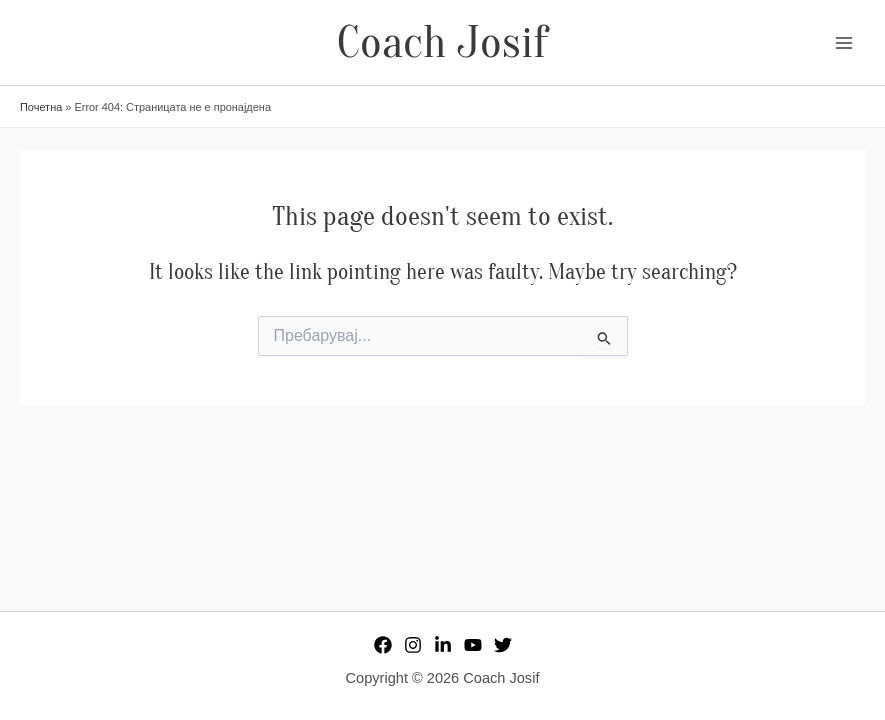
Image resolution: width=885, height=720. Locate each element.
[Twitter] (503, 645)
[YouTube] (473, 645)
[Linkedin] (443, 645)
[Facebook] (383, 645)
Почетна (41, 107)
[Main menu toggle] (844, 43)
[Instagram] (413, 645)
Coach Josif (442, 42)
